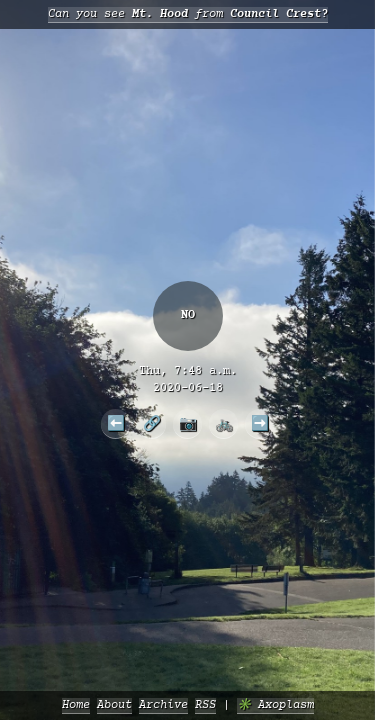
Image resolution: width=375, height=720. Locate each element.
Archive (163, 705)
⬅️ (116, 423)
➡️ (260, 423)
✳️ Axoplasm (275, 705)
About (114, 705)
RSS (205, 705)
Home (76, 705)
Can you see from (188, 14)
